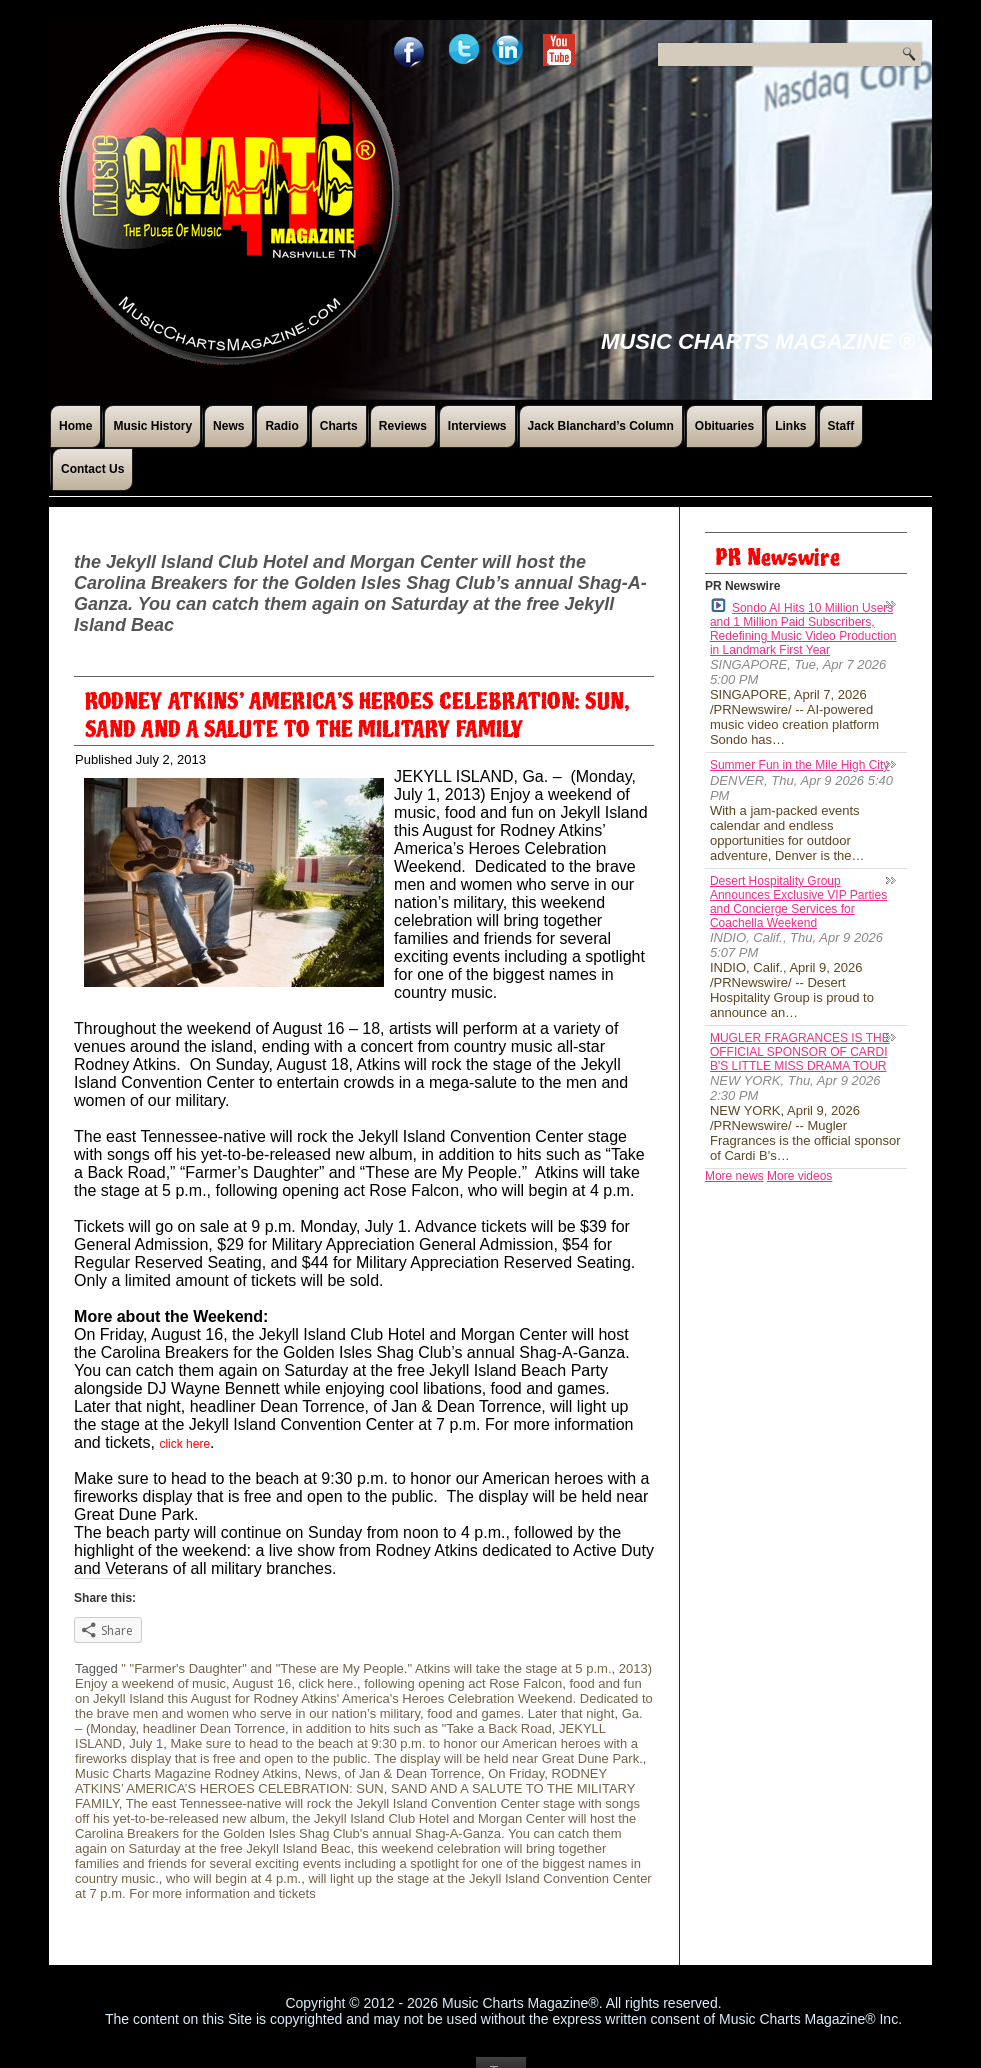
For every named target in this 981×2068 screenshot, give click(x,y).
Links (790, 426)
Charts (339, 426)
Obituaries (724, 426)
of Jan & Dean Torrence (413, 1773)
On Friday (516, 1773)
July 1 (146, 1743)
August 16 (262, 1683)
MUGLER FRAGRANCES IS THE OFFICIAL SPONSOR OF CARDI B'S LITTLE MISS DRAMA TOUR (800, 1052)
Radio (281, 426)
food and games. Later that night (520, 1713)
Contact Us (92, 469)
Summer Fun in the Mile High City (799, 765)
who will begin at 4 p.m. (233, 1878)
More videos (799, 1176)
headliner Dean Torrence (214, 1728)
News (228, 426)
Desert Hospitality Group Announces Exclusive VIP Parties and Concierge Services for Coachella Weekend (798, 902)
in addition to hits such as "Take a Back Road (422, 1728)
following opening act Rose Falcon (463, 1683)
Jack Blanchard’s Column (601, 426)
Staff (841, 426)
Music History (152, 426)
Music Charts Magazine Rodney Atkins (186, 1773)
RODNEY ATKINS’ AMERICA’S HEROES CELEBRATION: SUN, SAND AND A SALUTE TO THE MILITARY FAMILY (357, 716)
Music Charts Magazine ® (758, 341)
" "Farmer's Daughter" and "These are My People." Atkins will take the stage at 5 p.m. (366, 1668)
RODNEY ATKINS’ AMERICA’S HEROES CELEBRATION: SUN (341, 1781)
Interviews (477, 426)
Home (75, 426)
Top (501, 2043)
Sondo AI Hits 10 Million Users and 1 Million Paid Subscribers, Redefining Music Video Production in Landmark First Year (803, 627)
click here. (327, 1683)
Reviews (403, 426)
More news (734, 1176)
